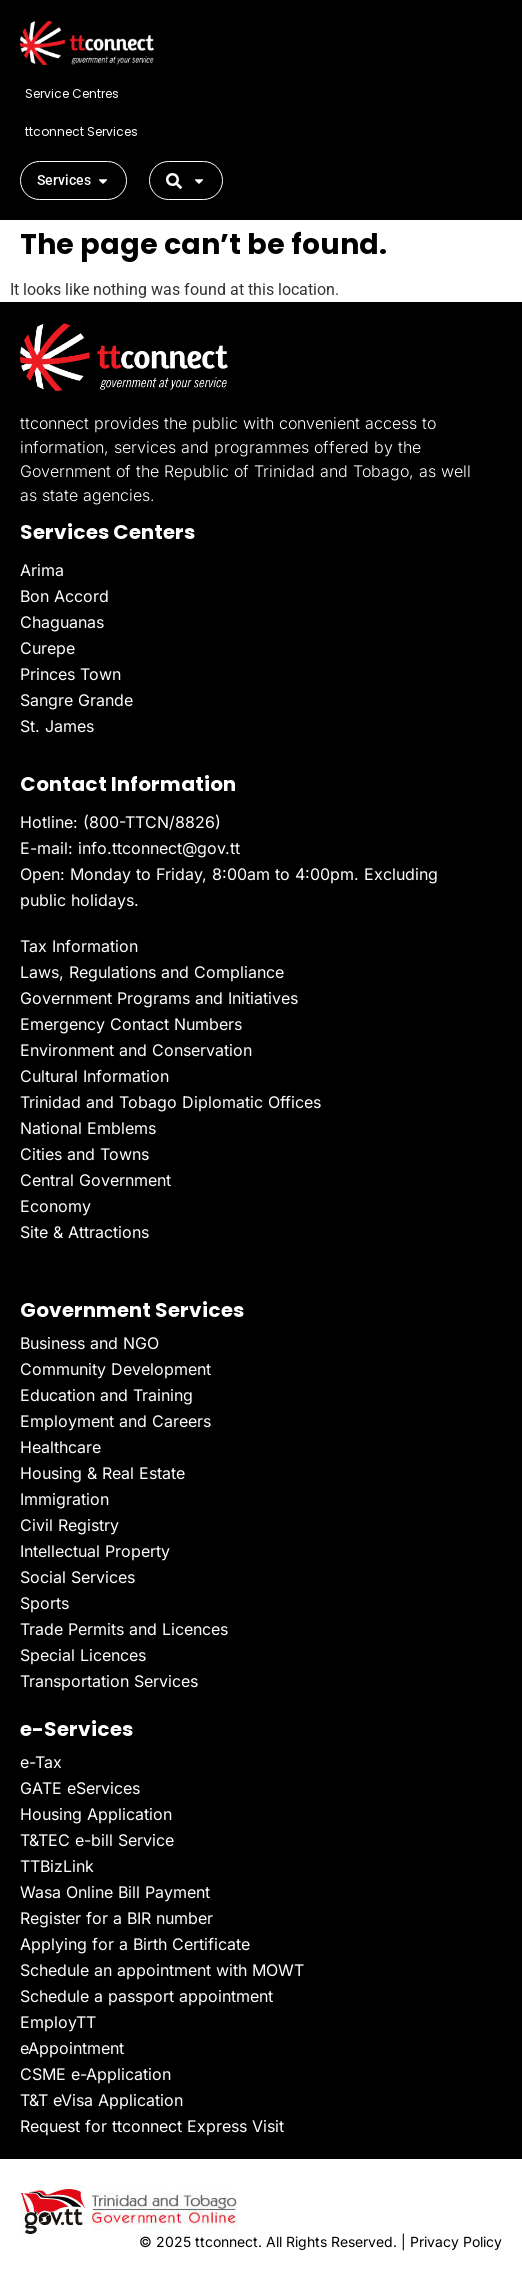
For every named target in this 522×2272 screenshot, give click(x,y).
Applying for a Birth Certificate (135, 1944)
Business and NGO (89, 1343)
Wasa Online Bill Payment (115, 1892)
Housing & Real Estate (102, 1473)
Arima (42, 570)
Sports (44, 1603)
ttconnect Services (81, 131)
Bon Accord (64, 596)
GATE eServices (80, 1788)
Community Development (115, 1369)
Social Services (77, 1577)
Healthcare (60, 1447)
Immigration (64, 1499)
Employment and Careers (115, 1421)
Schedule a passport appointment (146, 1996)
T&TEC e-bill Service (97, 1840)
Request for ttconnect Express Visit (152, 2126)
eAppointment (72, 2048)
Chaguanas (62, 622)
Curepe (47, 648)
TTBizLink (57, 1866)
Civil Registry (69, 1525)
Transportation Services (109, 1681)
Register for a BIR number (116, 1918)
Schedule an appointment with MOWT (162, 1970)
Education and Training (106, 1395)
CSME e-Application (95, 2074)
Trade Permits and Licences (124, 1629)
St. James (57, 726)
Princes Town (70, 674)
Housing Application (96, 1814)
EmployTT (58, 2022)
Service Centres (72, 93)
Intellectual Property (95, 1551)
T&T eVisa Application (101, 2100)
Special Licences (83, 1655)
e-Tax (41, 1762)
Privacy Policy (456, 2241)
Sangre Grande (76, 700)
